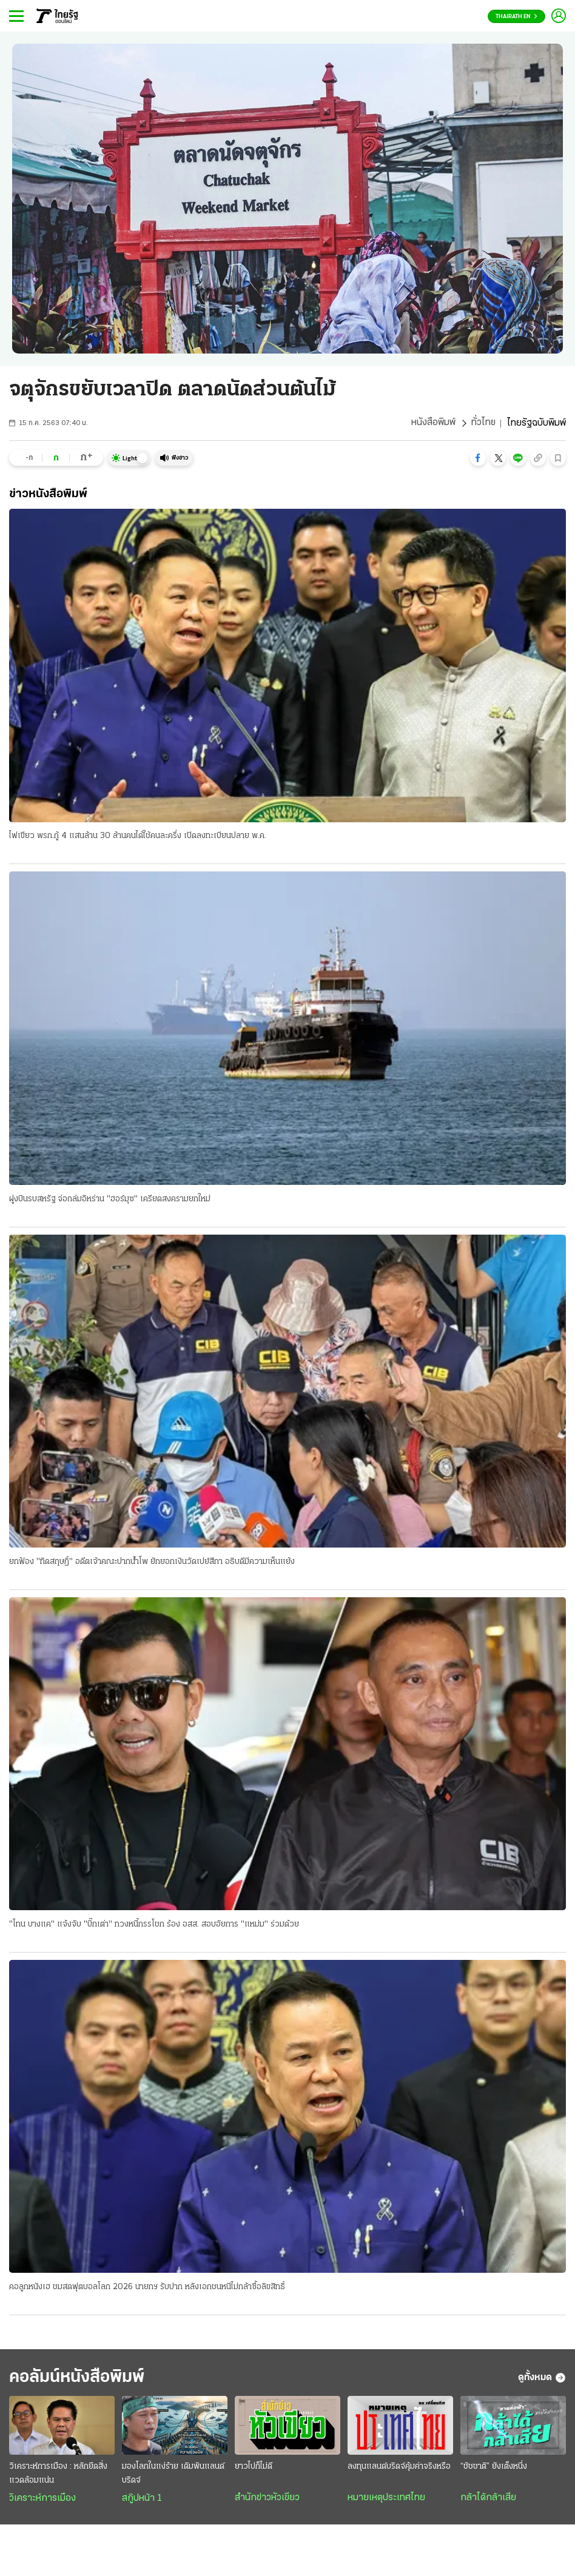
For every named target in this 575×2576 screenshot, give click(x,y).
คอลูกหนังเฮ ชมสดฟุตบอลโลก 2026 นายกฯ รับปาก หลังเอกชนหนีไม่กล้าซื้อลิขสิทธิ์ (147, 2287)
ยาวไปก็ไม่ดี (253, 2468)
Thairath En (516, 16)
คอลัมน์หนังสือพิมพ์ (80, 2378)
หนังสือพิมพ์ (433, 423)
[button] (478, 458)
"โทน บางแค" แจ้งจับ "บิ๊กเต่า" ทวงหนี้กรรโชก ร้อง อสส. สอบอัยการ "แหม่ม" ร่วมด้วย (154, 1925)
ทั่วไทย (483, 423)
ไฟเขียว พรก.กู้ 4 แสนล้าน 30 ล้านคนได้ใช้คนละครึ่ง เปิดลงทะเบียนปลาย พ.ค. (137, 836)
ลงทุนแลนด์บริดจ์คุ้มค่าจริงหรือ (399, 2468)
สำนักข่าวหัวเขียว (267, 2499)
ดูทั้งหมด (542, 2378)
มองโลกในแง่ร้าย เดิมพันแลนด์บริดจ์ (173, 2475)
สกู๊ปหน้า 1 (142, 2500)
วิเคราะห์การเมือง (42, 2500)
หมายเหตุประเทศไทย (386, 2499)
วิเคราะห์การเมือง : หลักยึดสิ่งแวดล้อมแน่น (58, 2475)
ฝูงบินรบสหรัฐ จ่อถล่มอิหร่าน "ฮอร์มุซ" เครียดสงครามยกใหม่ (109, 1199)
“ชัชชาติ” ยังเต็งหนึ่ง (493, 2468)
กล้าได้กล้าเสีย (488, 2499)
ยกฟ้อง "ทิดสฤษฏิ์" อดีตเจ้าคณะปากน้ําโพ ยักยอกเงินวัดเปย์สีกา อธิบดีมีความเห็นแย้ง (152, 1561)
